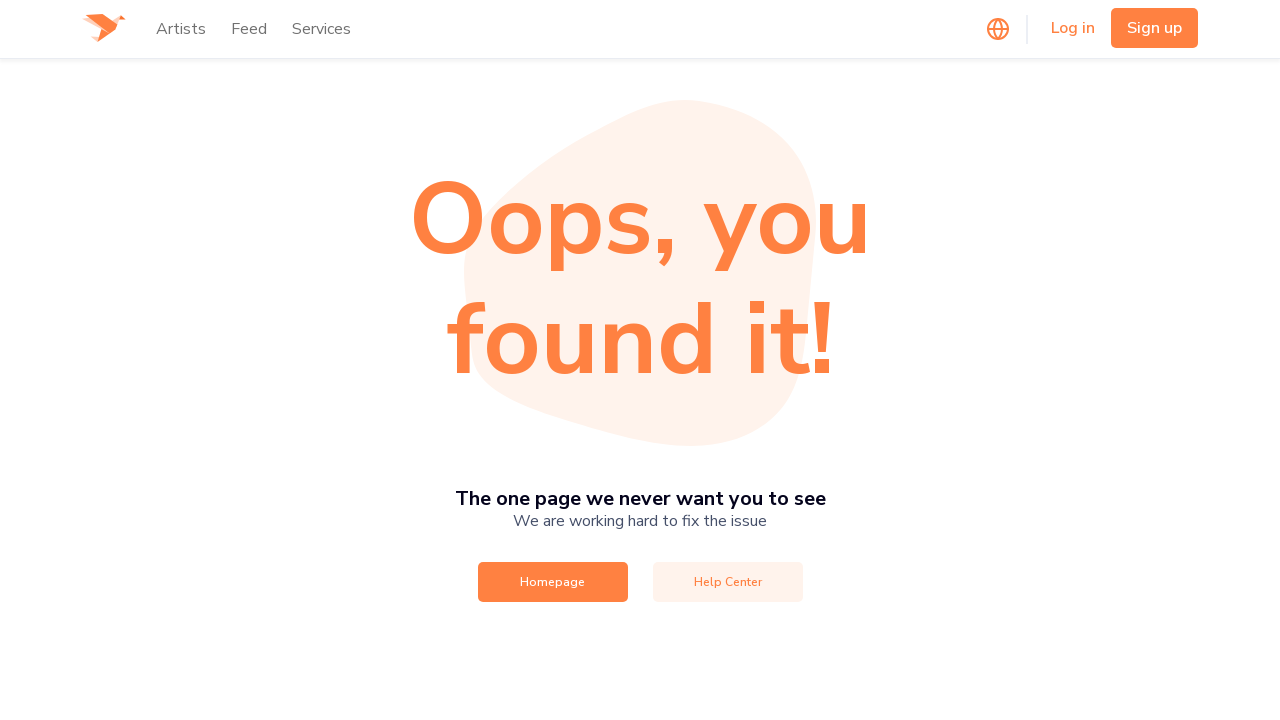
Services (321, 29)
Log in (1073, 28)
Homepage (552, 582)
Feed (249, 29)
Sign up (1154, 28)
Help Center (728, 582)
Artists (181, 29)
